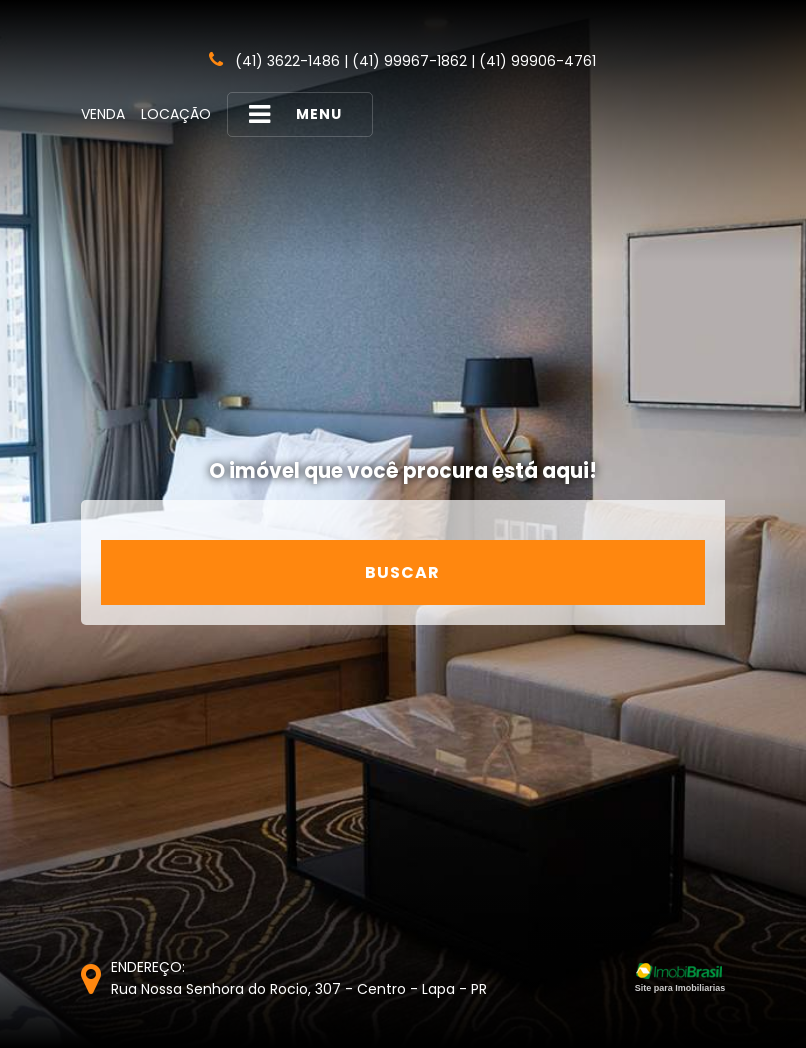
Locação (176, 114)
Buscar (402, 572)
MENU (295, 114)
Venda (103, 114)
